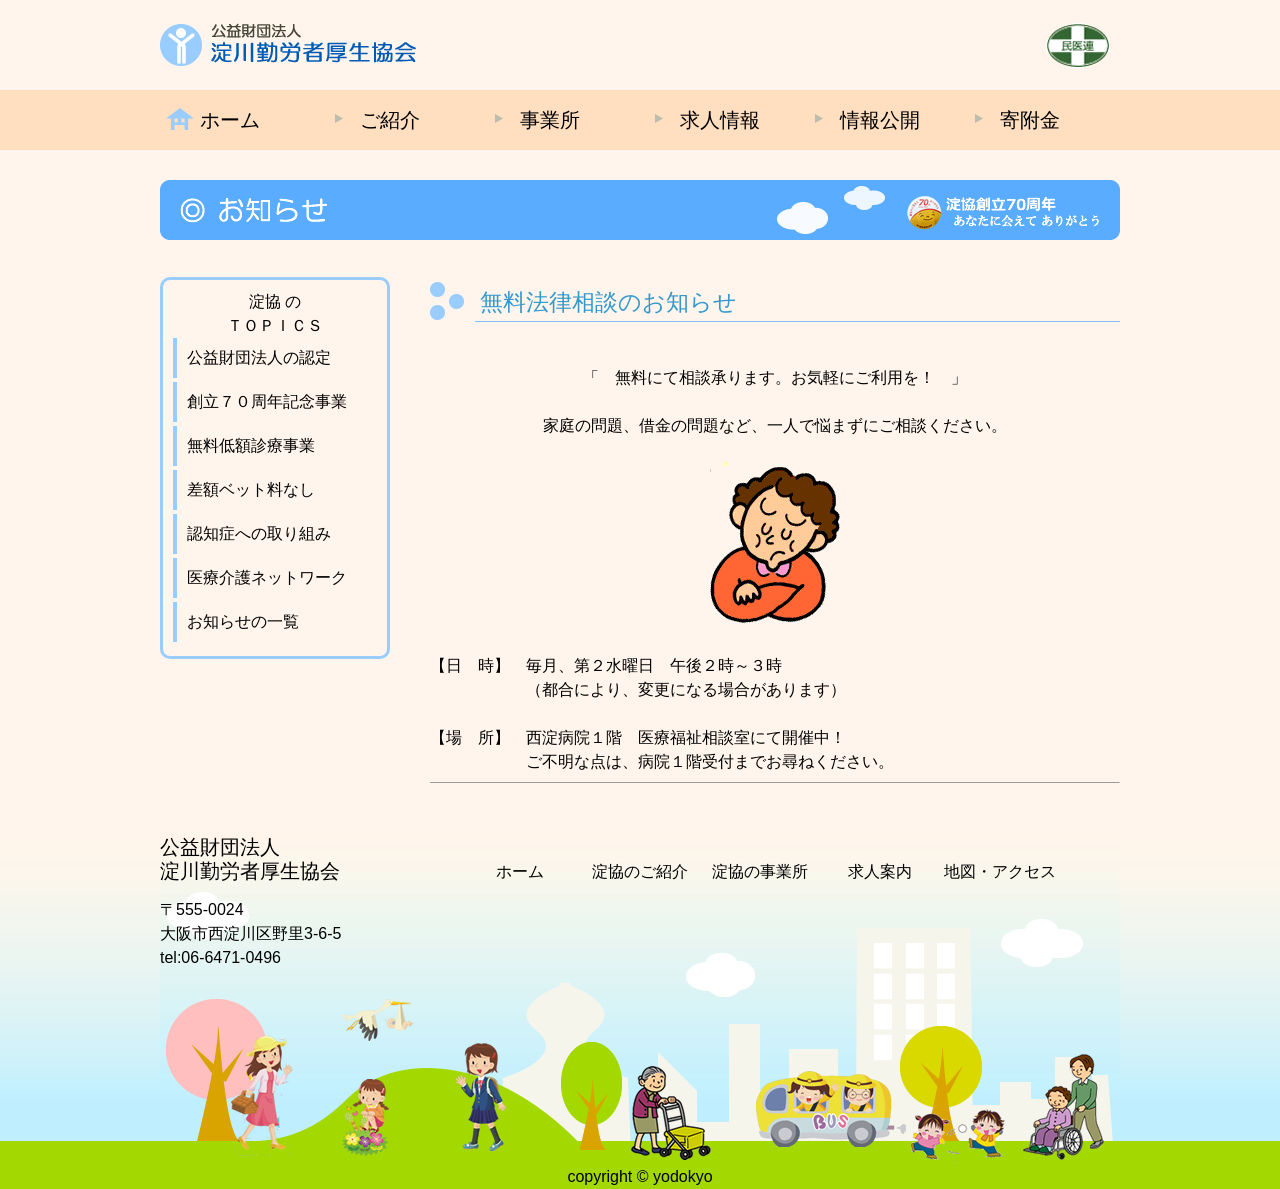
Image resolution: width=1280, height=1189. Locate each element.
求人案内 (880, 871)
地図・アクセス (1000, 871)
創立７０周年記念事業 (267, 401)
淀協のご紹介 (640, 871)
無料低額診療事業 (251, 445)
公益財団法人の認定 (259, 357)
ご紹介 (390, 120)
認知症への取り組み (259, 533)
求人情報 (720, 120)
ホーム (230, 120)
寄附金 (1030, 120)
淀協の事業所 (760, 871)
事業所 (550, 120)
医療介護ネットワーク (267, 577)
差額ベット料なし (251, 489)
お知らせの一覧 (243, 621)
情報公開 (880, 120)
